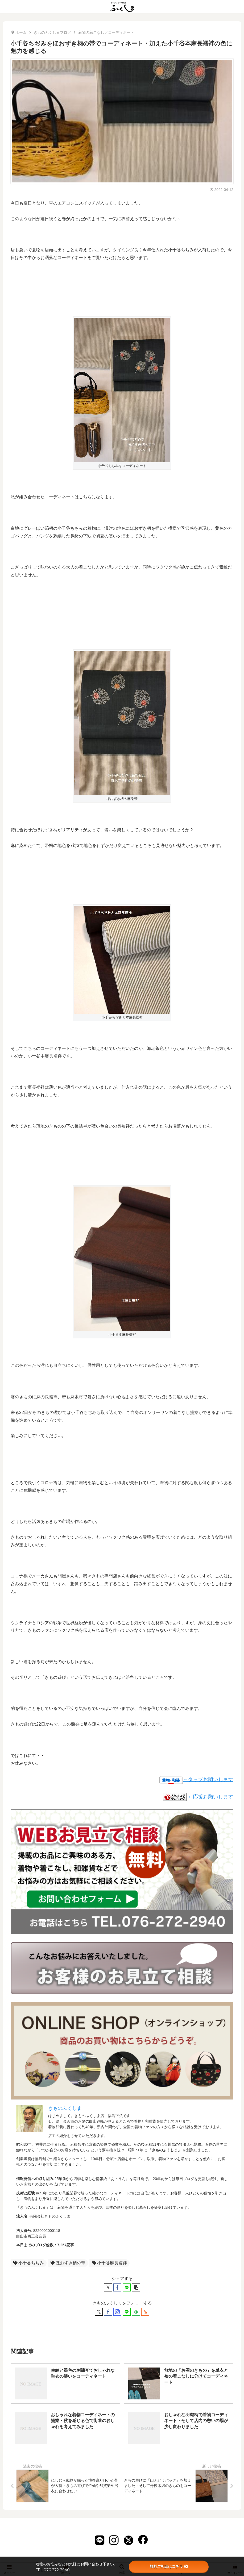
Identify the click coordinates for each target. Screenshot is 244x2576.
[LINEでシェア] (127, 2287)
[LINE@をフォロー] (127, 2312)
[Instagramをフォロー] (117, 2312)
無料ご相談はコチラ (169, 2566)
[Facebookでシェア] (117, 2287)
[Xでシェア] (108, 2287)
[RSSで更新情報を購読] (145, 2312)
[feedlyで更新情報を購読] (136, 2312)
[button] (136, 2287)
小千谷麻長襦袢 (109, 2263)
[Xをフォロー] (99, 2312)
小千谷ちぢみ (28, 2263)
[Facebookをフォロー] (108, 2312)
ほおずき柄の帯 (68, 2263)
